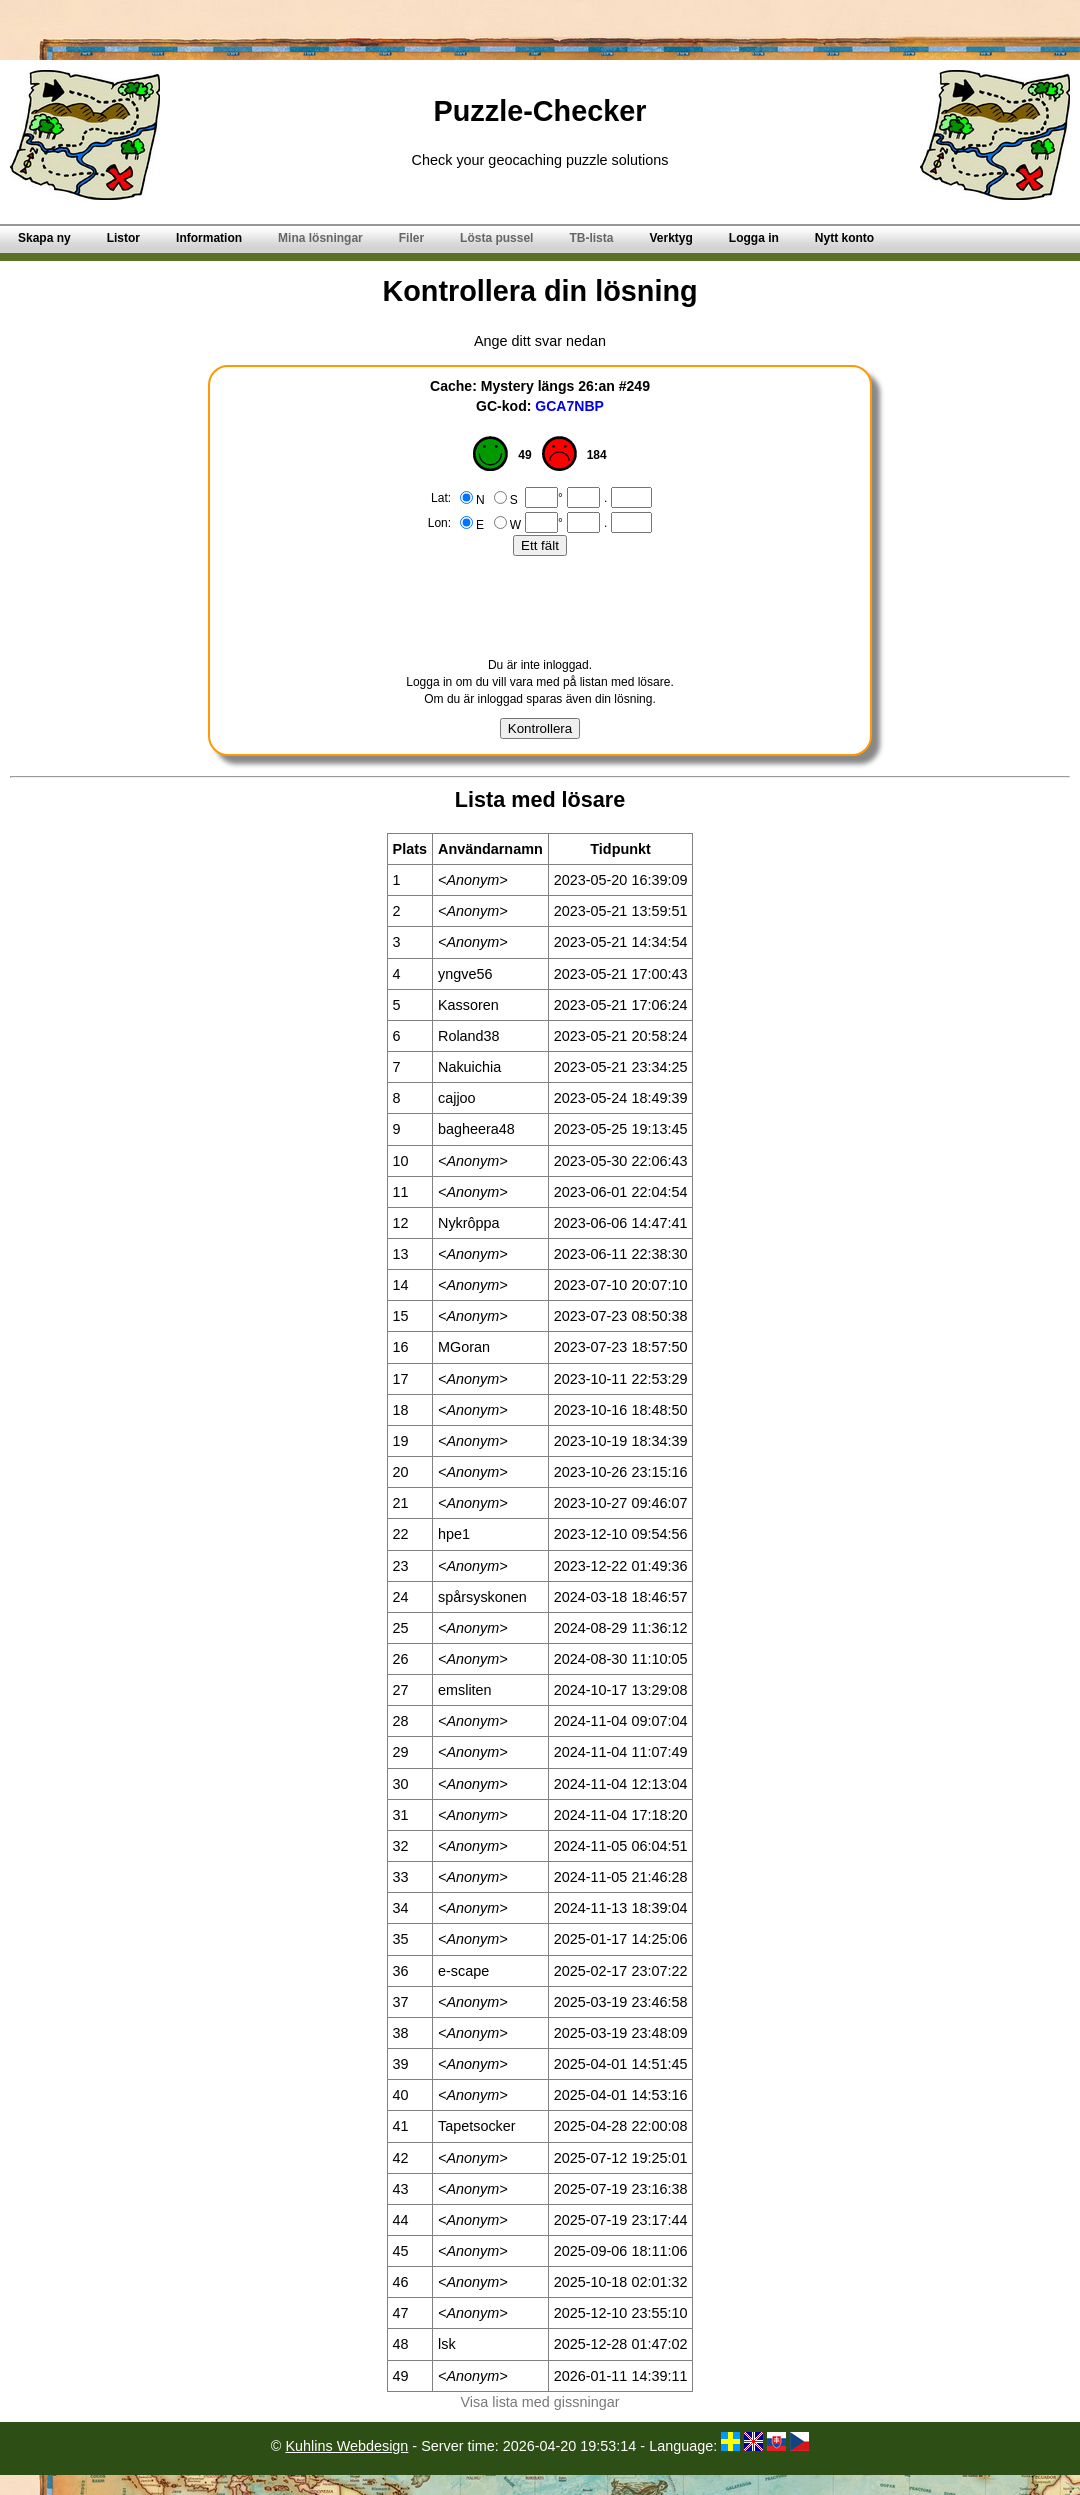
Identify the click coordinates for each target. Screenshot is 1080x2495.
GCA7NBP (569, 406)
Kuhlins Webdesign (346, 2446)
